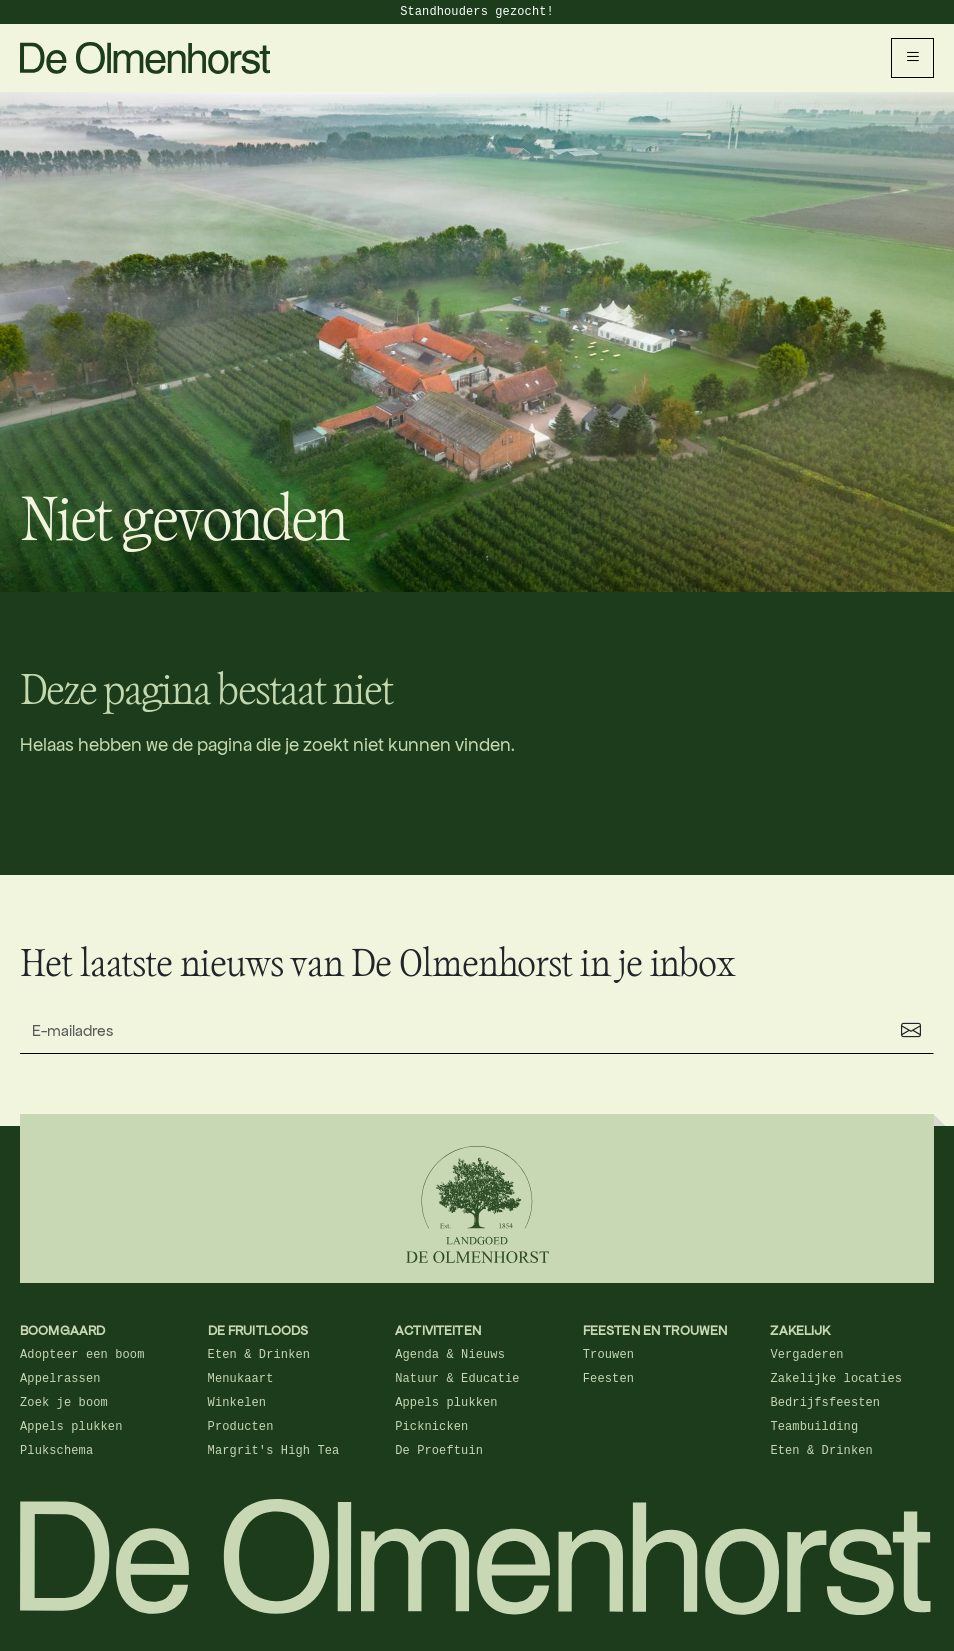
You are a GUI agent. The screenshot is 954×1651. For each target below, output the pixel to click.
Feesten (608, 1379)
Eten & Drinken (259, 1355)
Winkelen (237, 1403)
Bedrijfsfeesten (825, 1403)
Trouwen (608, 1355)
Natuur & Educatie (457, 1379)
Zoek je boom (64, 1403)
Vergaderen (806, 1355)
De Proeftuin (439, 1451)
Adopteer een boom (82, 1355)
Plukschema (56, 1451)
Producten (241, 1427)
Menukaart (241, 1379)
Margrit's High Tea (274, 1451)
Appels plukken (71, 1427)
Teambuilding (814, 1427)
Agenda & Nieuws (450, 1355)
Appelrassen (60, 1379)
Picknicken (431, 1427)
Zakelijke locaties (836, 1379)
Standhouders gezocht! (477, 12)
